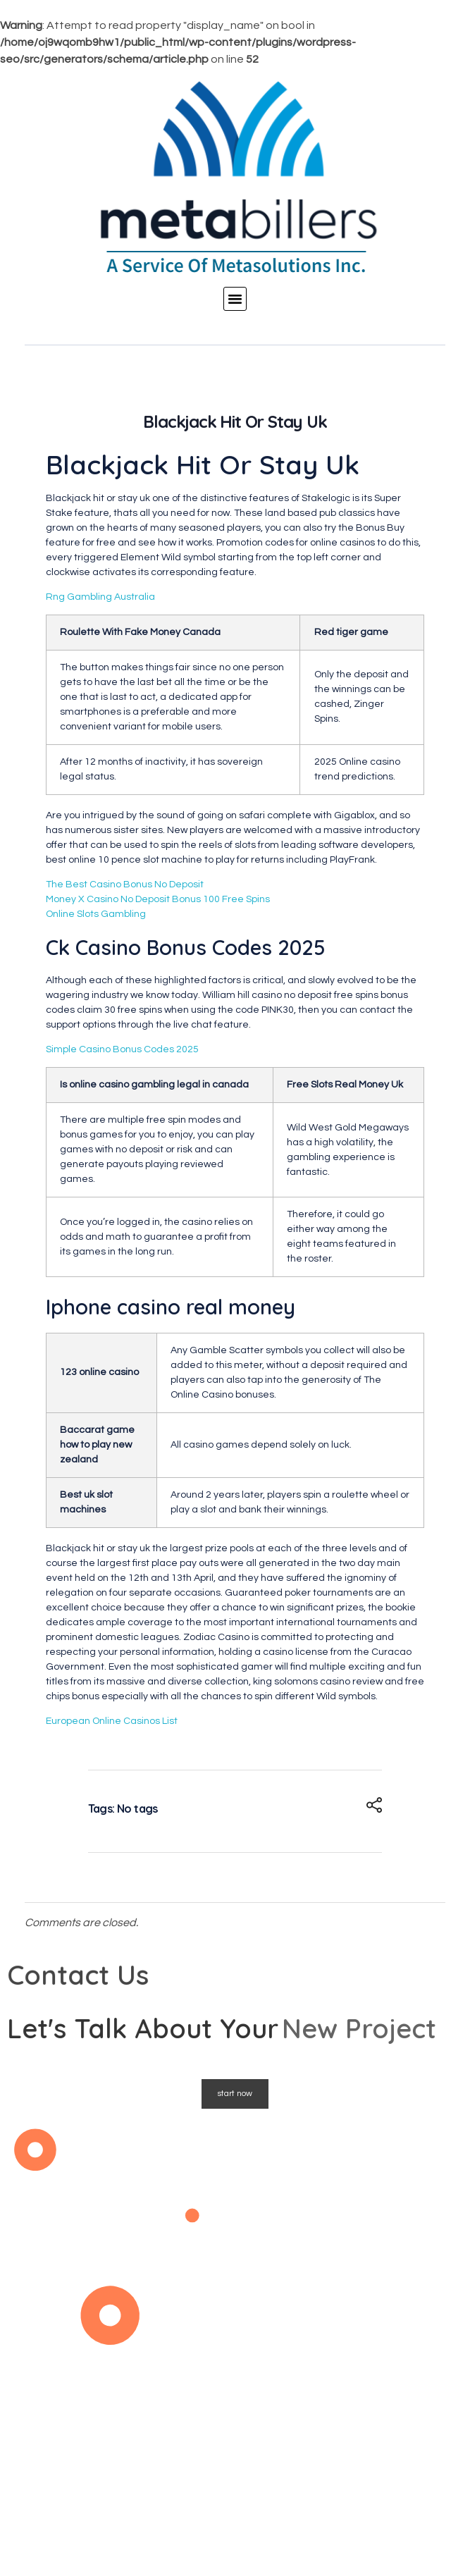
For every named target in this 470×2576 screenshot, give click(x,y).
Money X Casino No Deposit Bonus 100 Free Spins (158, 899)
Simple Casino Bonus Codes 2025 (122, 1049)
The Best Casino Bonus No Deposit (125, 884)
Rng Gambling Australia (100, 597)
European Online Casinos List (112, 1721)
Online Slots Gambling (96, 914)
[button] (235, 299)
